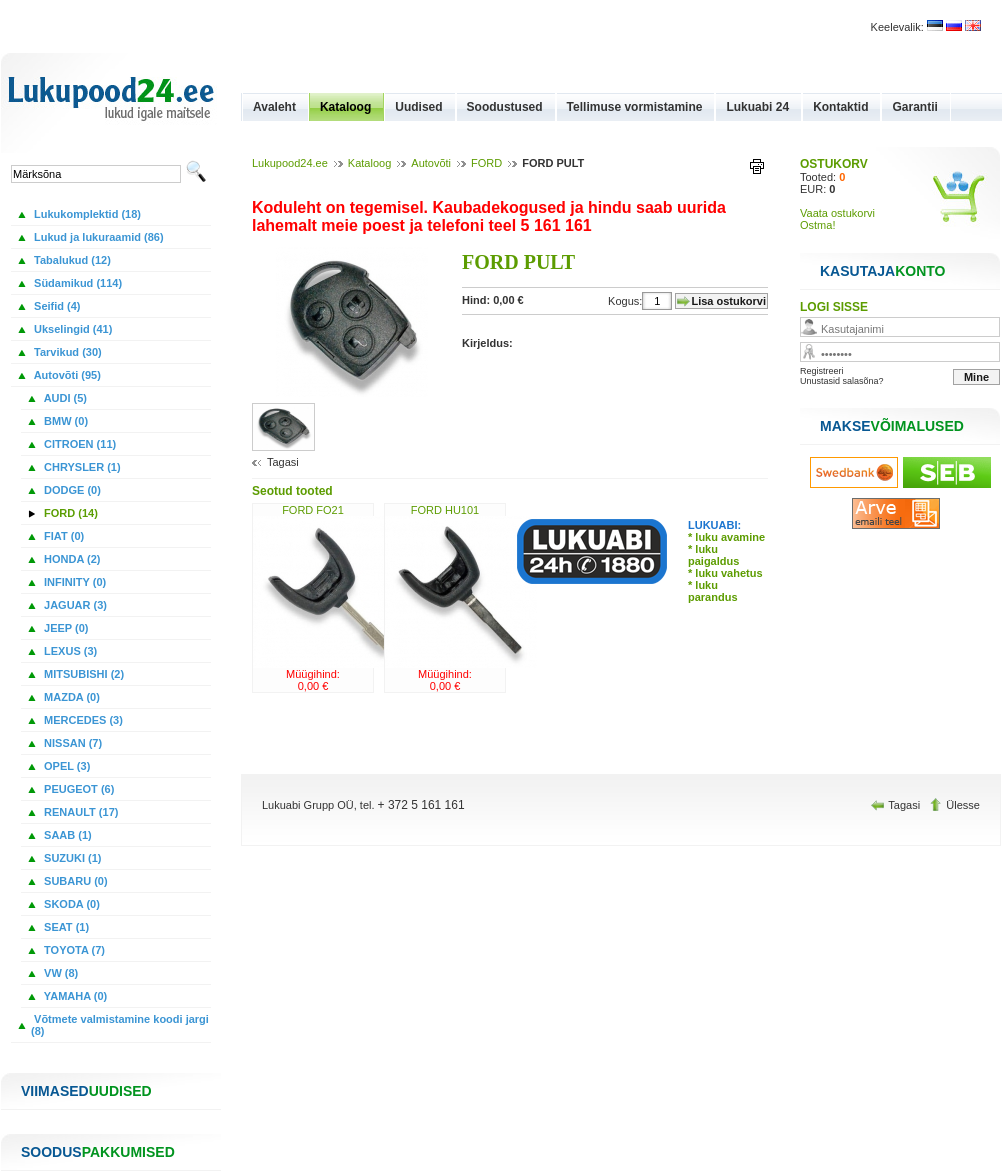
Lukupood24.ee (290, 163)
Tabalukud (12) (71, 260)
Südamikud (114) (76, 283)
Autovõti (431, 163)
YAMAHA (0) (74, 996)
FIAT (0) (62, 536)
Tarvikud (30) (66, 352)
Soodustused (505, 107)
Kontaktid (840, 107)
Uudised (418, 107)
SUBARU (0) (74, 881)
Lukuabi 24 (757, 107)
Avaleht (274, 107)
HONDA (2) (70, 559)
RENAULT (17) (79, 812)
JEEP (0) (65, 628)
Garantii (914, 107)
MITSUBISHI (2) (82, 674)
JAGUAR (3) (74, 605)
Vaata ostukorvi (837, 213)
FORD (486, 163)
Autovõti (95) (66, 375)
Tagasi (283, 462)
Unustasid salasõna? (842, 381)
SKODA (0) (70, 904)
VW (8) (59, 973)
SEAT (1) (65, 927)
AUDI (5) (64, 398)
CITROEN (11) (78, 444)
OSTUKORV (834, 164)
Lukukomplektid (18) (86, 214)
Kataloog (345, 107)
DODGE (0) (71, 490)
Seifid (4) (56, 306)
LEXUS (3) (69, 651)
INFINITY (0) (73, 582)
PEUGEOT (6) (77, 789)
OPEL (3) (65, 766)
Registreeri (822, 371)
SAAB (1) (66, 835)
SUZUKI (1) (71, 858)
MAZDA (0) (70, 697)
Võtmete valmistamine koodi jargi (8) (120, 1025)
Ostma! (817, 225)
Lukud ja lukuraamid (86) (97, 237)
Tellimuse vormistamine (635, 107)
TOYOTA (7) (73, 950)
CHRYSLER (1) (81, 467)
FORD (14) (69, 513)
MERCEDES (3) (82, 720)
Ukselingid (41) (71, 329)
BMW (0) (64, 421)
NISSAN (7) (71, 743)
